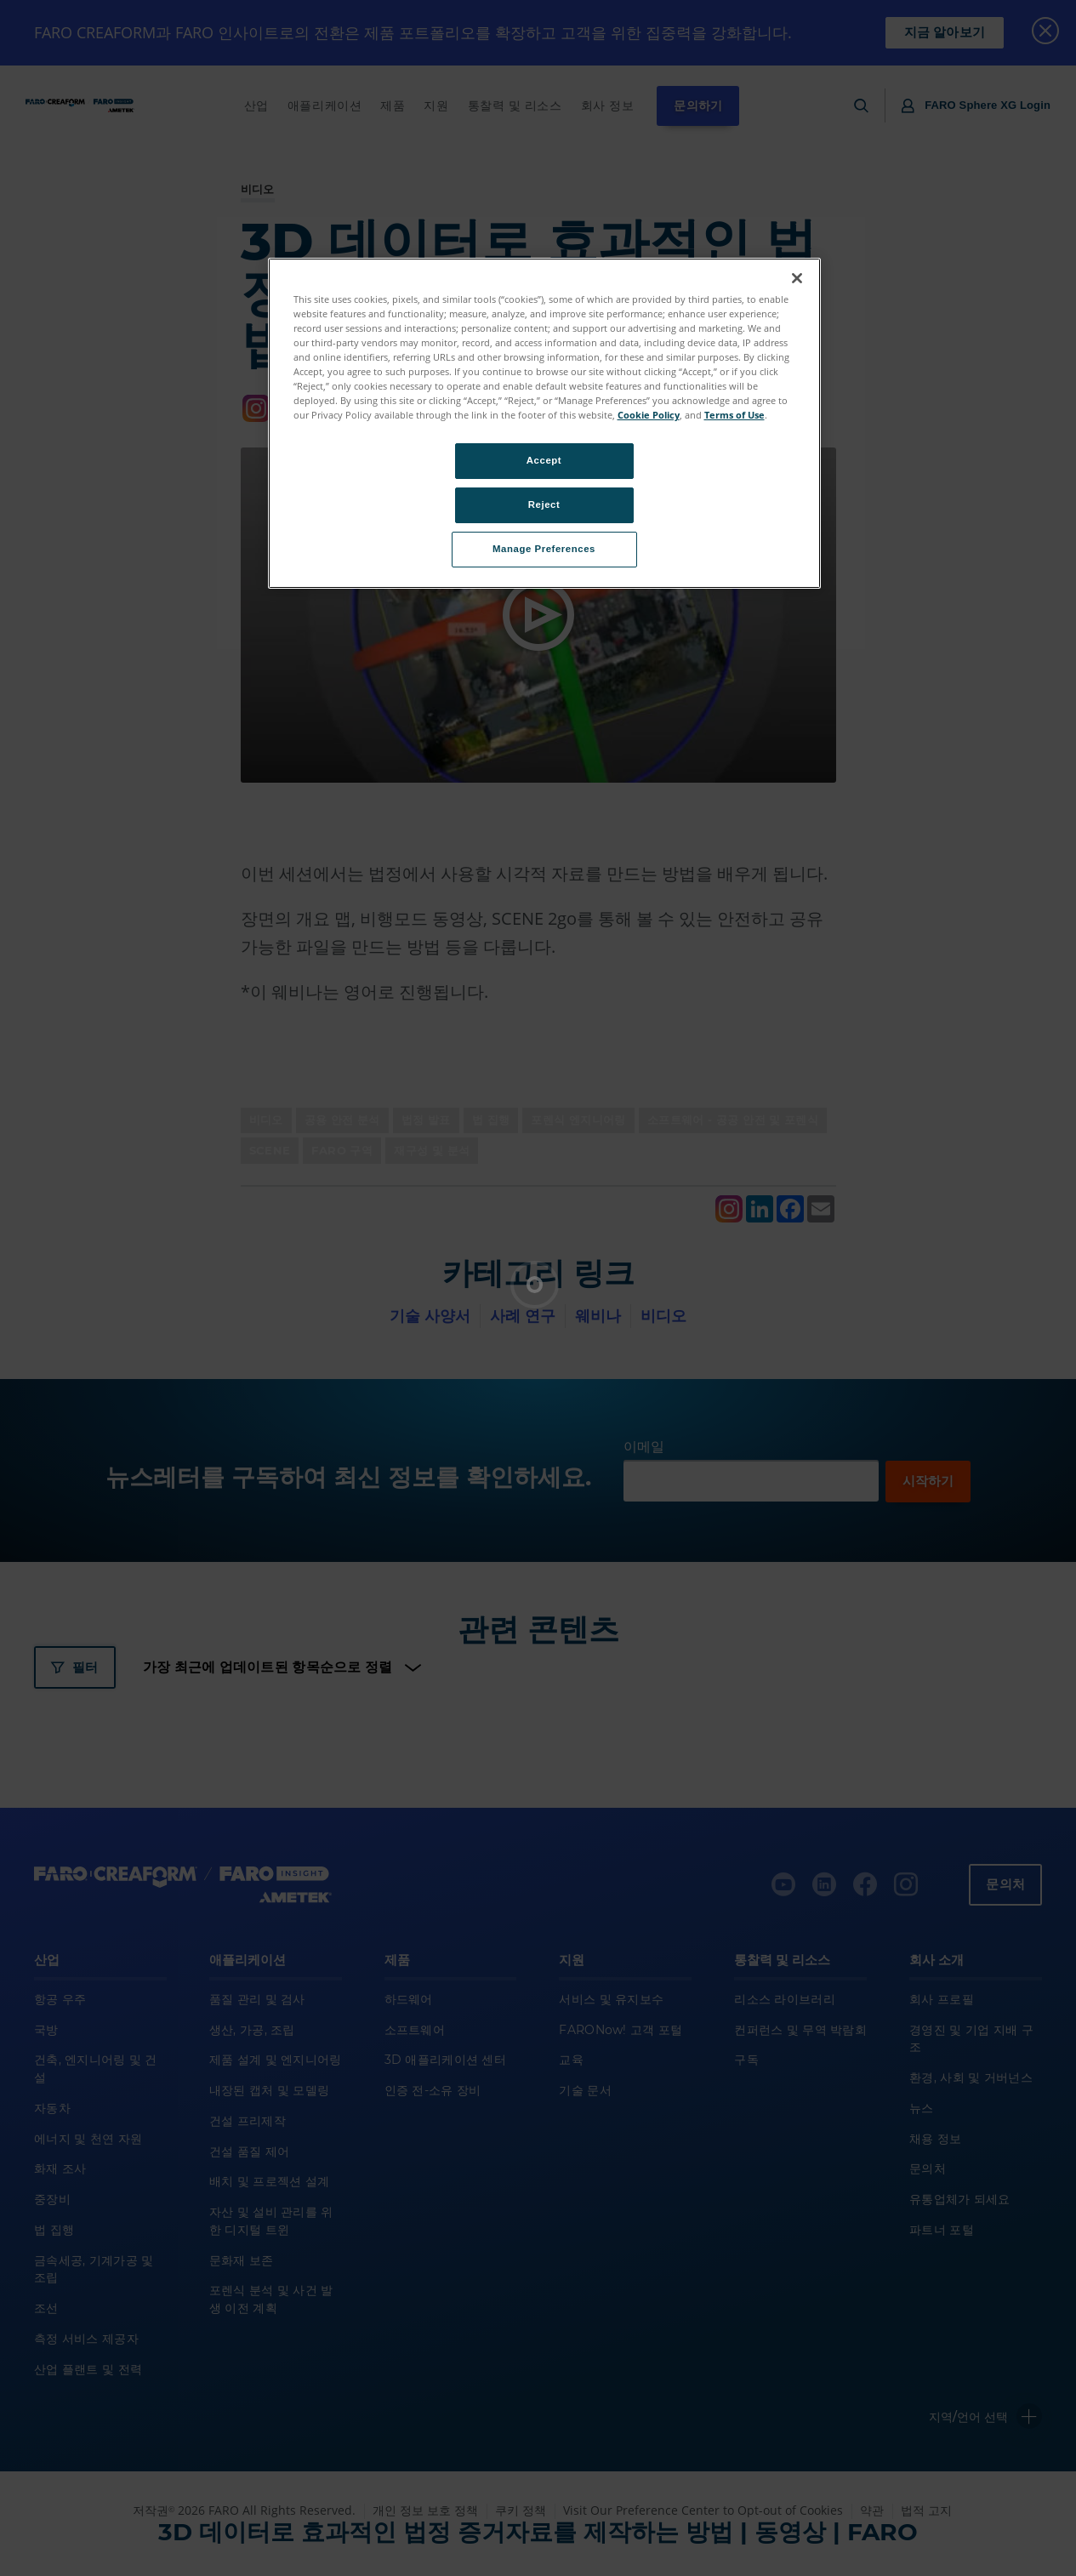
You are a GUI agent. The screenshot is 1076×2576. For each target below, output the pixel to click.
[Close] (797, 278)
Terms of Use (734, 414)
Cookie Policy (649, 414)
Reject (544, 504)
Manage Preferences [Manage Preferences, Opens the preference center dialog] (543, 549)
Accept (544, 460)
